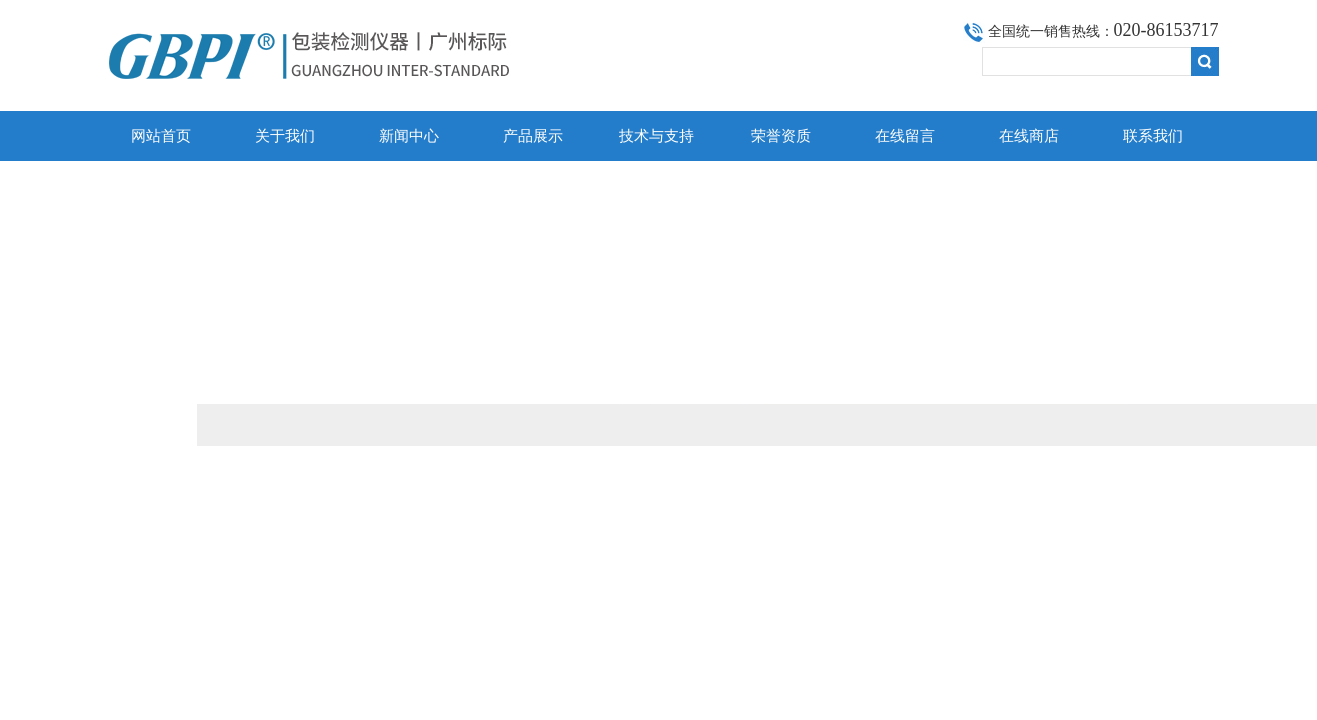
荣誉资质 (781, 136)
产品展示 (533, 136)
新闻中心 (409, 136)
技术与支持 (656, 136)
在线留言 (905, 136)
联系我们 (1153, 136)
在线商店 (1029, 136)
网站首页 (161, 136)
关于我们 (285, 136)
